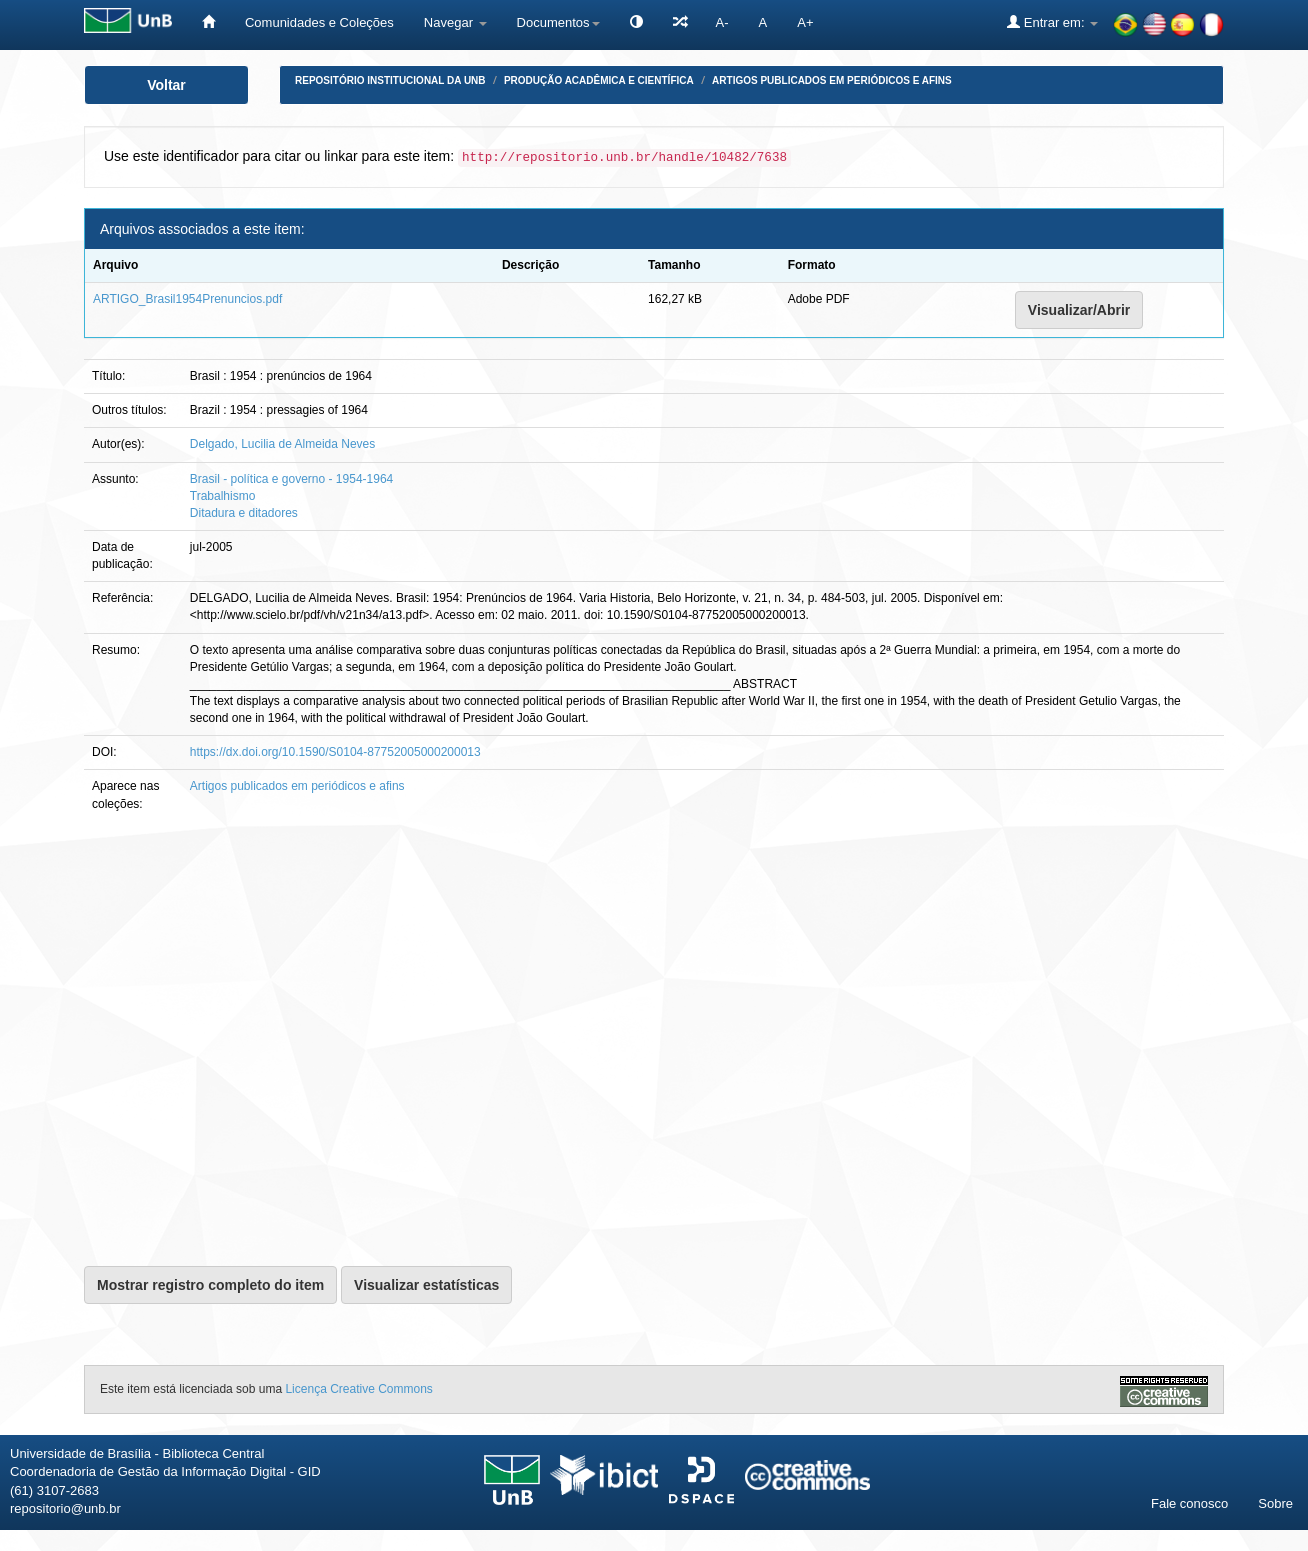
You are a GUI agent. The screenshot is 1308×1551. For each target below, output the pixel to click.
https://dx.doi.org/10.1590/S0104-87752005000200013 (335, 752)
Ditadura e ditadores (244, 513)
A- (722, 22)
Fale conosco (1189, 1503)
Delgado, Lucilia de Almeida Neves (282, 444)
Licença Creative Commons (358, 1389)
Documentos (558, 22)
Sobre (1275, 1503)
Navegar (455, 22)
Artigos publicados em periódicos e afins (832, 80)
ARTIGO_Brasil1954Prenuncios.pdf (187, 299)
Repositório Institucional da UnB (390, 80)
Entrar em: (1052, 22)
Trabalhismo (223, 496)
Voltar (166, 85)
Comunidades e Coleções (319, 22)
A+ (805, 22)
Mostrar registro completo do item (210, 1285)
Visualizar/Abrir (1079, 310)
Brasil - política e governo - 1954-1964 (291, 479)
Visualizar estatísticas (426, 1285)
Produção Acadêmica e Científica (599, 80)
